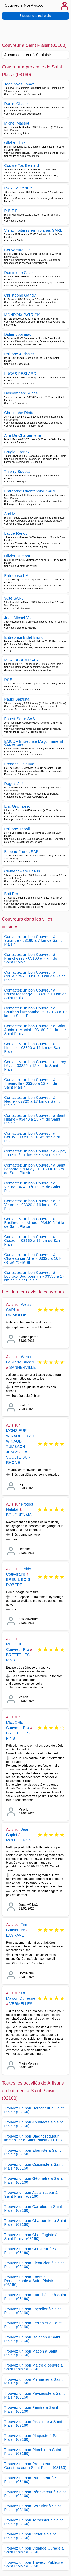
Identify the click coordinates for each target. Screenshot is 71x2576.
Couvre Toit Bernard (21, 165)
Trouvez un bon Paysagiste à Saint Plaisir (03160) (34, 2395)
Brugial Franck (16, 451)
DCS (8, 679)
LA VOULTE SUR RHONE (18, 1457)
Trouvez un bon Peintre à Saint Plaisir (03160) (31, 2409)
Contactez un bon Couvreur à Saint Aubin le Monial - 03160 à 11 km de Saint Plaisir (35, 1030)
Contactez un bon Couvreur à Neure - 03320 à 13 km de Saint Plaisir (32, 1101)
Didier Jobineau (17, 334)
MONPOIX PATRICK (22, 314)
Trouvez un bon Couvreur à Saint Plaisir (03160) (33, 2251)
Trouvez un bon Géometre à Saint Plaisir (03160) (33, 2180)
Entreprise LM (16, 575)
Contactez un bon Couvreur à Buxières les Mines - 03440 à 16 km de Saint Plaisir (35, 1223)
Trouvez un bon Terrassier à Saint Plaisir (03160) (33, 2522)
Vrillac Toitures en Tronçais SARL (33, 230)
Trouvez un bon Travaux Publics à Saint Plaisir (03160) (33, 2564)
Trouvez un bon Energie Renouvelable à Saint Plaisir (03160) (28, 2281)
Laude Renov (15, 533)
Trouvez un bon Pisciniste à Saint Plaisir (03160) (33, 2423)
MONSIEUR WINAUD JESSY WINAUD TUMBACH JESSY (20, 1441)
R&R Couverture (18, 188)
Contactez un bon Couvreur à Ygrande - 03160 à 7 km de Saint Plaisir (33, 940)
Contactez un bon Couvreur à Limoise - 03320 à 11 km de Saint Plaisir (33, 1048)
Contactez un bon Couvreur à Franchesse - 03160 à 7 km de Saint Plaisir (30, 958)
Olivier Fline (14, 142)
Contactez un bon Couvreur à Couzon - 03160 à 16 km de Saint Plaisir (33, 1240)
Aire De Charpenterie (22, 435)
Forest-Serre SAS (19, 718)
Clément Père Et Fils (22, 871)
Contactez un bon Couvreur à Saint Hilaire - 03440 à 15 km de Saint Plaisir (34, 1119)
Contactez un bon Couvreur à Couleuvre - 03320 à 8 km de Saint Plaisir (34, 976)
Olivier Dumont (17, 556)
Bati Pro (11, 893)
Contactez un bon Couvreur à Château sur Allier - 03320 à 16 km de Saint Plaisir (34, 1258)
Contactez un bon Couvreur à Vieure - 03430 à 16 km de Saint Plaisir (32, 1187)
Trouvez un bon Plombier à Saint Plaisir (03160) (32, 2452)
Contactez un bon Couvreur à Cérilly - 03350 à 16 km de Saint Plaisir (32, 1137)
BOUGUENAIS (19, 1515)
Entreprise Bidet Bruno (24, 637)
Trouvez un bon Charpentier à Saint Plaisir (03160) (35, 2223)
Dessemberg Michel (21, 393)
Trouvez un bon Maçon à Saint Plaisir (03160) (30, 2353)
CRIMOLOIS (17, 1315)
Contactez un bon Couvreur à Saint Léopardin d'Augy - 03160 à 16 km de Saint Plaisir (34, 1169)
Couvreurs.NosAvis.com (26, 5)
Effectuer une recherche (35, 15)
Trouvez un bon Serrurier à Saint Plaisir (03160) (32, 2508)
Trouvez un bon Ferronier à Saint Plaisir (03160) (33, 2325)
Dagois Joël (14, 783)
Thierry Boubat (17, 471)
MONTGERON (18, 1840)
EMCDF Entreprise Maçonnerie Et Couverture (33, 743)
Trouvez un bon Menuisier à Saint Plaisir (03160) (33, 2381)
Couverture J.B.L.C (20, 249)
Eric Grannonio (17, 806)
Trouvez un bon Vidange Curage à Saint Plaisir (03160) (34, 2550)
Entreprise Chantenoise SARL (30, 491)
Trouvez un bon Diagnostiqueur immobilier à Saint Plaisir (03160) (33, 2138)
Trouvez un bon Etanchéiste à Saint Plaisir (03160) (35, 2297)
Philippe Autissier (19, 354)
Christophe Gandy (20, 295)
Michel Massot (16, 123)
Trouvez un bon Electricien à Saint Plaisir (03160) (34, 2265)
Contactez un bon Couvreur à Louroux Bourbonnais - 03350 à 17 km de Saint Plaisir (34, 1276)
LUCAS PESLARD (20, 373)
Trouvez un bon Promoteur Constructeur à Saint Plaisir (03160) (35, 2466)
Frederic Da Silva (19, 764)
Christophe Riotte (19, 412)
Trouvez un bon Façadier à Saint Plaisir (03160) (32, 2311)
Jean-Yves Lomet (19, 84)
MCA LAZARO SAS (21, 660)
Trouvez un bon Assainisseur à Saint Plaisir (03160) (31, 2194)
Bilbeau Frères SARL (22, 851)
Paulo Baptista (16, 699)
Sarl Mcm (12, 513)
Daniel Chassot (17, 103)
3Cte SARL (14, 598)
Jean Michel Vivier (20, 617)
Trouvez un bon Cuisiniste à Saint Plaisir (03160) (33, 2166)
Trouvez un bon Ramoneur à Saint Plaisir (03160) (34, 2480)
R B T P (11, 210)
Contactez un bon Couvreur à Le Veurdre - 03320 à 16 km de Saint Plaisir (33, 1205)
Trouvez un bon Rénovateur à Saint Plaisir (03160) (35, 2494)
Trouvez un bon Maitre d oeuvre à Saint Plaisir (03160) (33, 2367)
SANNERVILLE (22, 1367)
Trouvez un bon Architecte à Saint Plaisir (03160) (33, 2124)
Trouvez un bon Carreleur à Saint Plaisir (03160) (33, 2209)
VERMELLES (20, 2004)
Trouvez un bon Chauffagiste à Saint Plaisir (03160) (31, 2237)
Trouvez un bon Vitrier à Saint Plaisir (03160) (30, 2536)
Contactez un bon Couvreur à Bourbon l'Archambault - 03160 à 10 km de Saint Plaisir (35, 1012)
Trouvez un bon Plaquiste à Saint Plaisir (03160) (33, 2438)
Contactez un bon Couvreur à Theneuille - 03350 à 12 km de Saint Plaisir (30, 1083)
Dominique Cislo (18, 272)
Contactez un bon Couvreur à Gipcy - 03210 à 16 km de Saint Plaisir (35, 1153)
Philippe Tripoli (17, 828)
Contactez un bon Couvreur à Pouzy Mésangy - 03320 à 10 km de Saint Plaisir (35, 994)
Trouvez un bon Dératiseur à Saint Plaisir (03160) (34, 2110)
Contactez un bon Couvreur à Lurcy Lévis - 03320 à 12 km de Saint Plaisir (35, 1065)
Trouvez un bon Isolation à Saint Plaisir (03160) (32, 2339)
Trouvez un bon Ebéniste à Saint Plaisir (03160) (32, 2152)
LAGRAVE (15, 1935)
